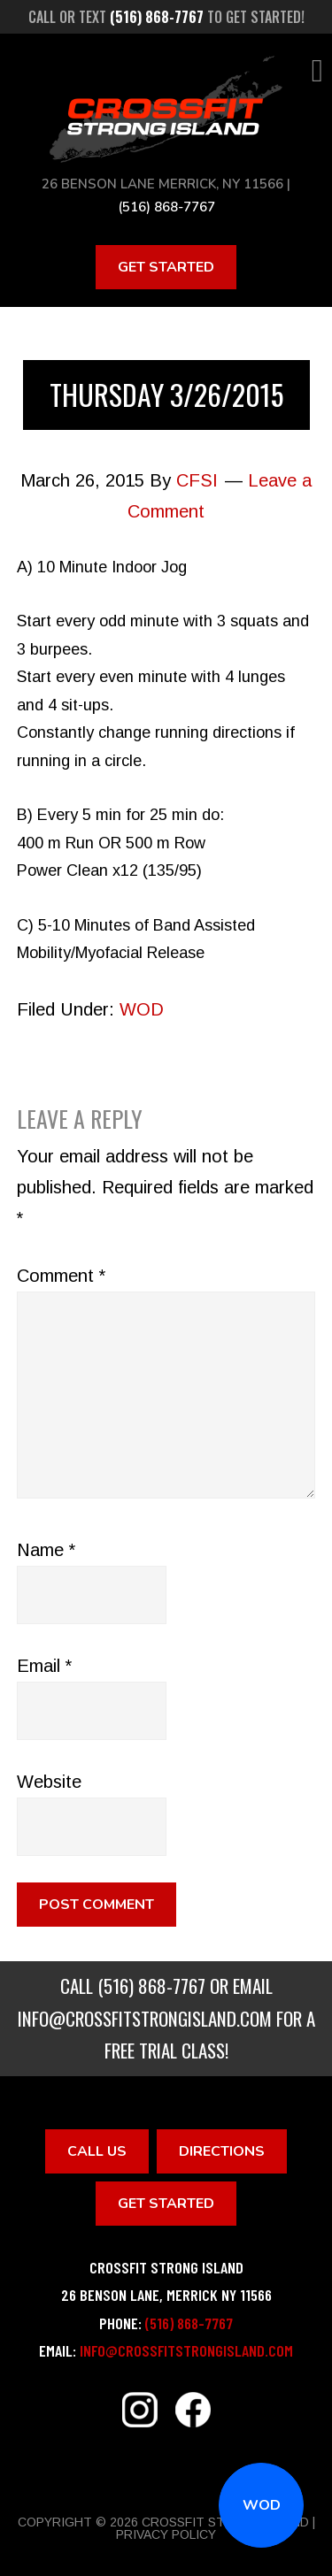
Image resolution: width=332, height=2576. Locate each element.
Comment (61, 1275)
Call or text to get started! (166, 16)
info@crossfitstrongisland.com (145, 2018)
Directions (222, 2151)
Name (46, 1550)
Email (44, 1665)
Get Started (166, 267)
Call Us (97, 2151)
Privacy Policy (166, 2534)
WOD (262, 2505)
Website (49, 1781)
